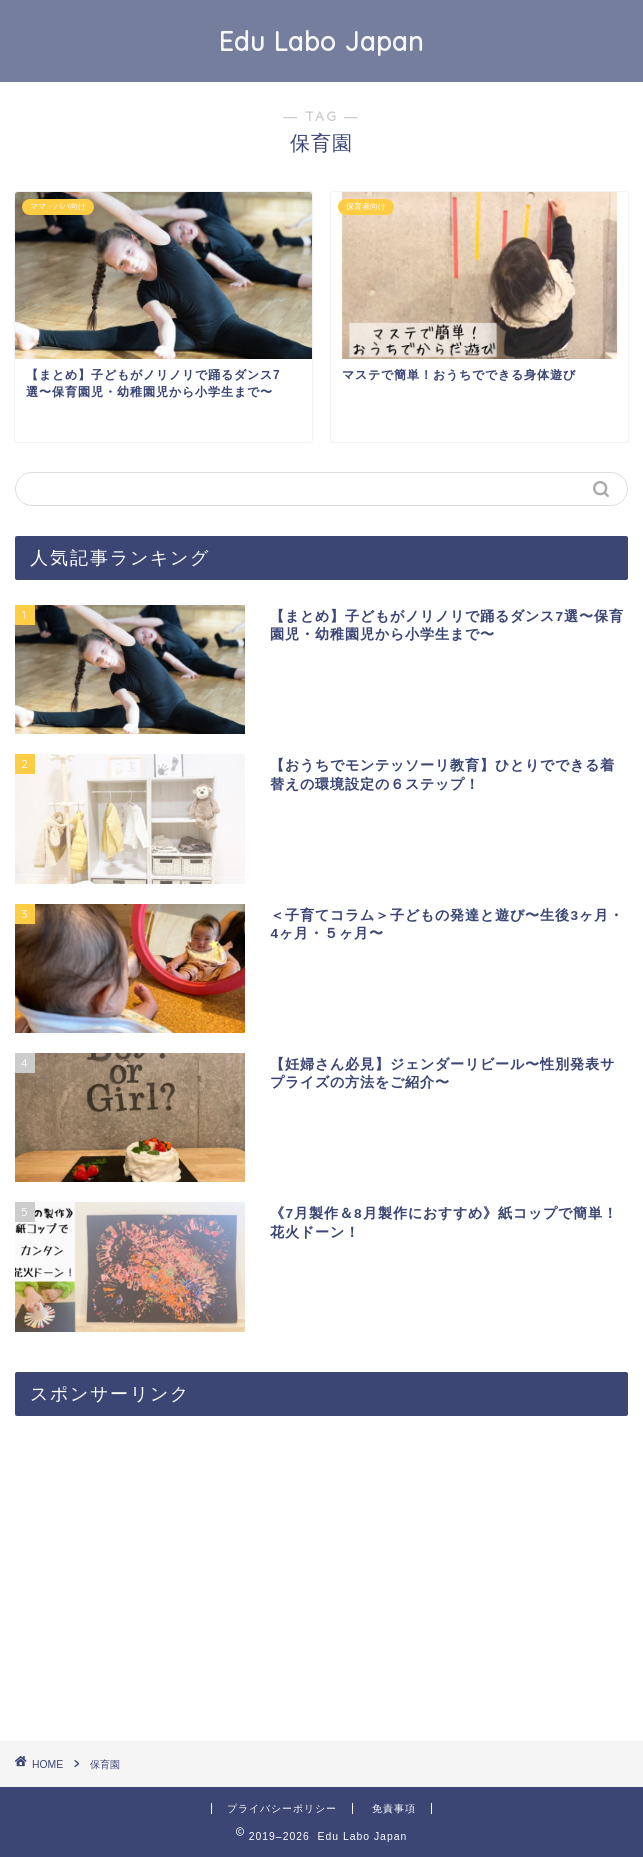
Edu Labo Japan (321, 41)
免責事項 (394, 1808)
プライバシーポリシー (282, 1808)
